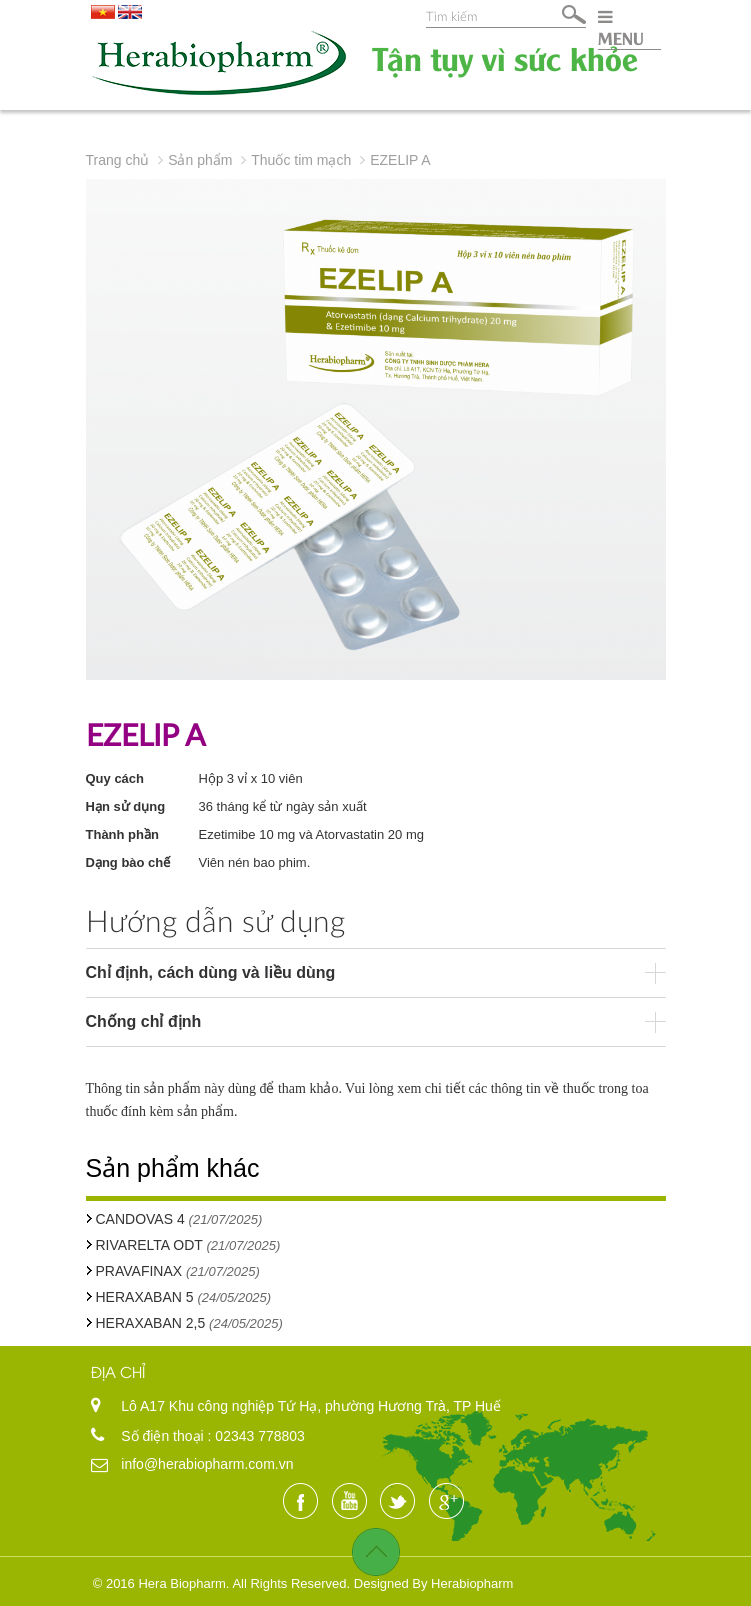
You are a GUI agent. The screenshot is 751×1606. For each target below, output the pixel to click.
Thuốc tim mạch (301, 160)
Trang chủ (118, 160)
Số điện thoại (164, 1436)
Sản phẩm (200, 160)
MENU (621, 28)
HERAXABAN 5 (145, 1297)
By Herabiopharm (462, 1583)
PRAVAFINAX (139, 1271)
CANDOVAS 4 (140, 1219)
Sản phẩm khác (173, 1168)
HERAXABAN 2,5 (151, 1323)
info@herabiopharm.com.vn (207, 1464)
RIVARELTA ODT (151, 1245)
